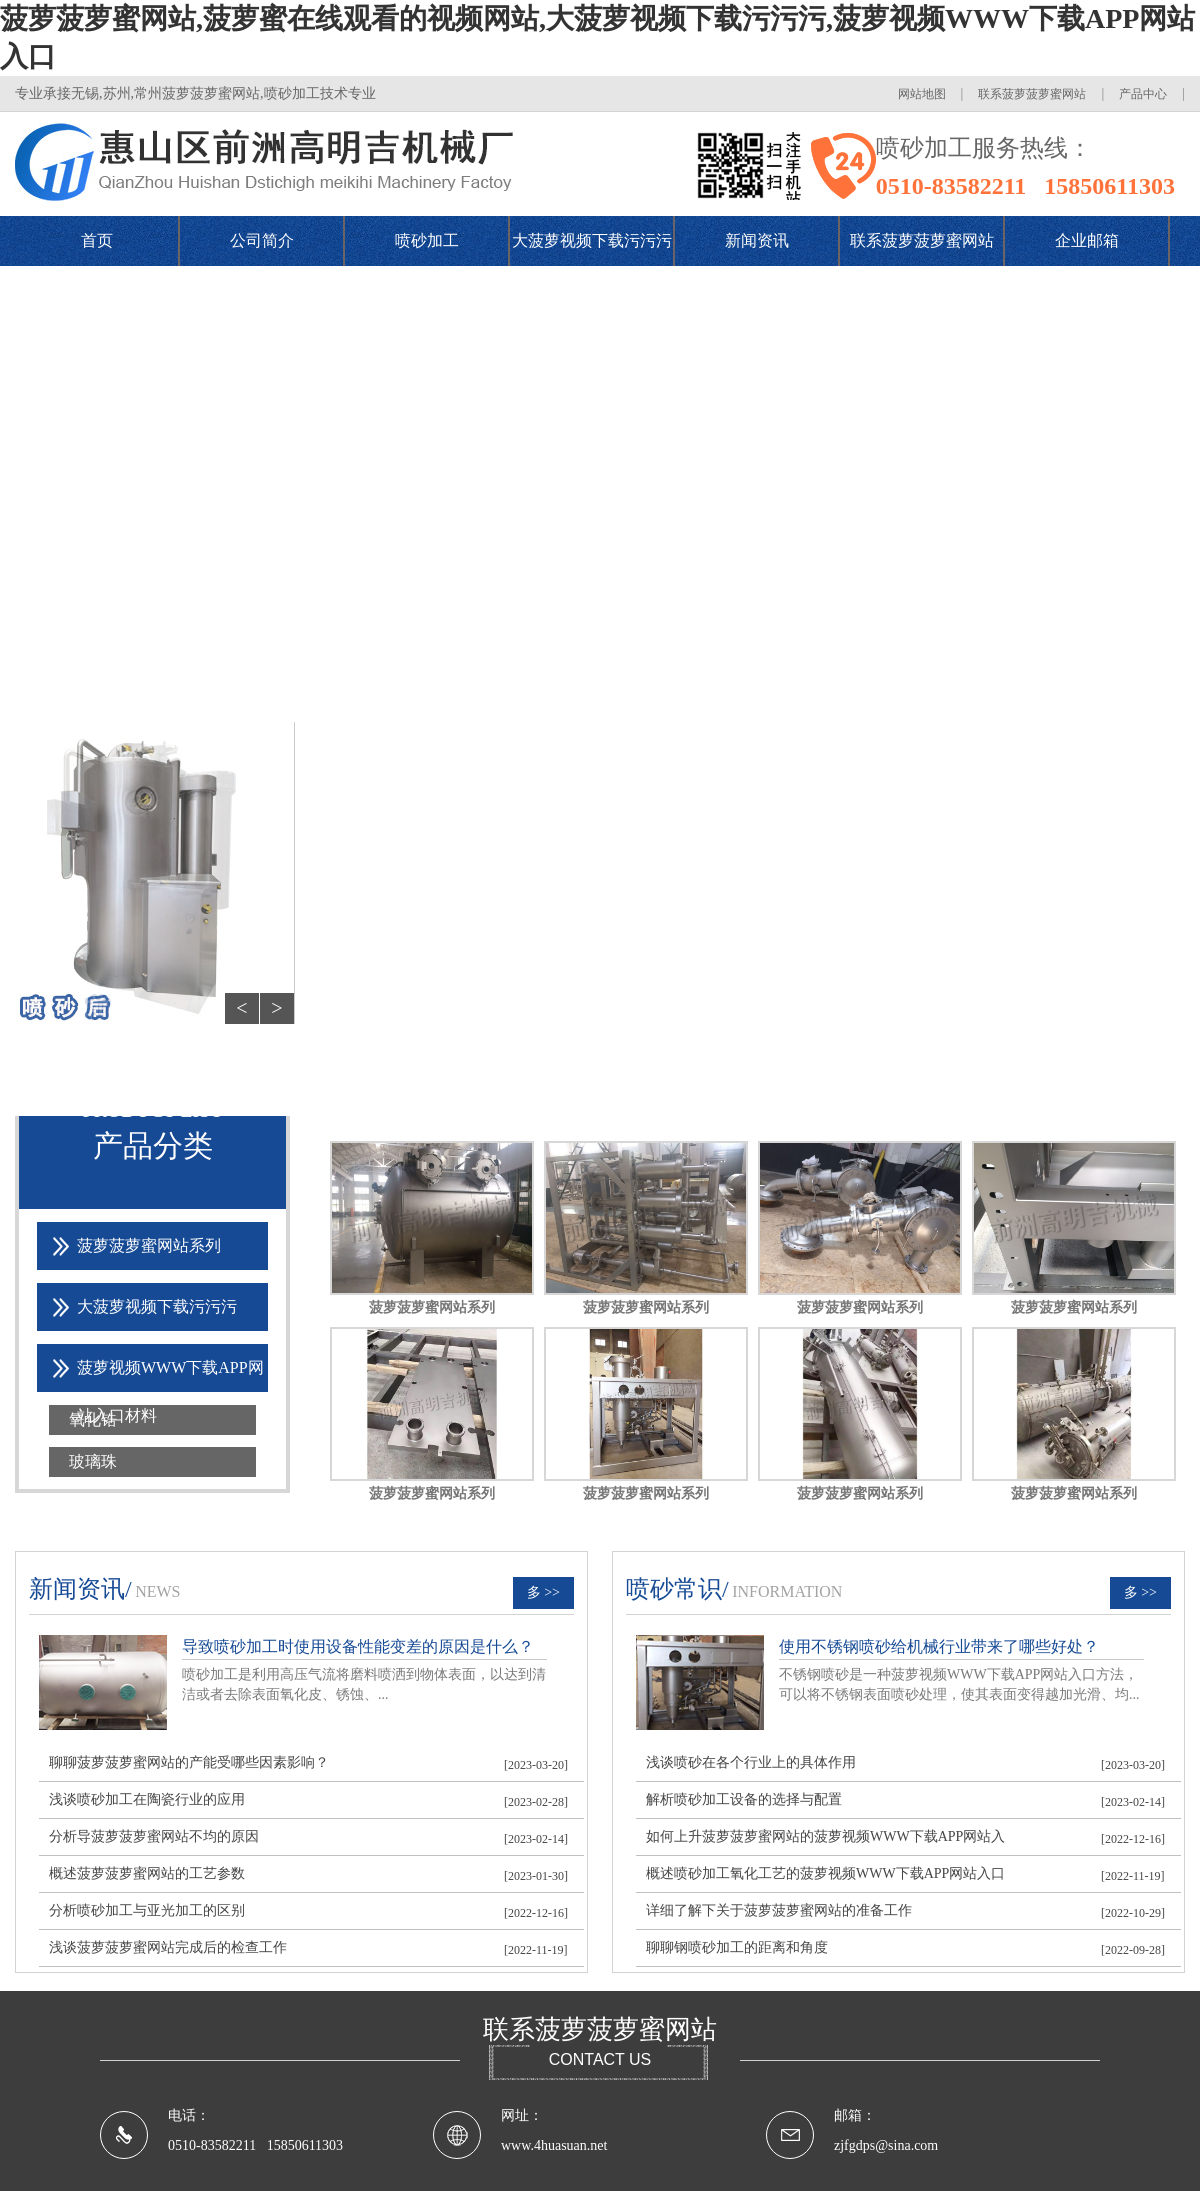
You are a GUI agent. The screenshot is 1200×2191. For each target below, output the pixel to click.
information (787, 1591)
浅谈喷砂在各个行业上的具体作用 (751, 1762)
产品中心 (1143, 94)
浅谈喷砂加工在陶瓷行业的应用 (147, 1799)
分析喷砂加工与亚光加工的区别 (147, 1910)
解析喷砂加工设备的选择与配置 (744, 1799)
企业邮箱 (1087, 240)
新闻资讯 (757, 240)
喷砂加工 (427, 240)
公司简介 (262, 240)
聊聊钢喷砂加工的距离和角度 (737, 1947)
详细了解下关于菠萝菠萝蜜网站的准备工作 (779, 1910)
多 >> (543, 1592)
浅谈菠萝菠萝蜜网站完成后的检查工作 (168, 1947)
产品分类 (153, 1145)
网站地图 (922, 94)
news (157, 1591)
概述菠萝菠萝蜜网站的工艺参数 (147, 1873)
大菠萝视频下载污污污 (592, 240)
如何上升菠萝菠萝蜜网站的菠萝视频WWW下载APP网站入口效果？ (825, 1841)
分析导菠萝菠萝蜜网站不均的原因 (154, 1836)
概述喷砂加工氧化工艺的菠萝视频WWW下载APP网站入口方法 (825, 1878)
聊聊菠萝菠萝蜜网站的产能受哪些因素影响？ (189, 1762)
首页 (97, 240)
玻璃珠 (93, 1461)
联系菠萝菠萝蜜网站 (1032, 94)
